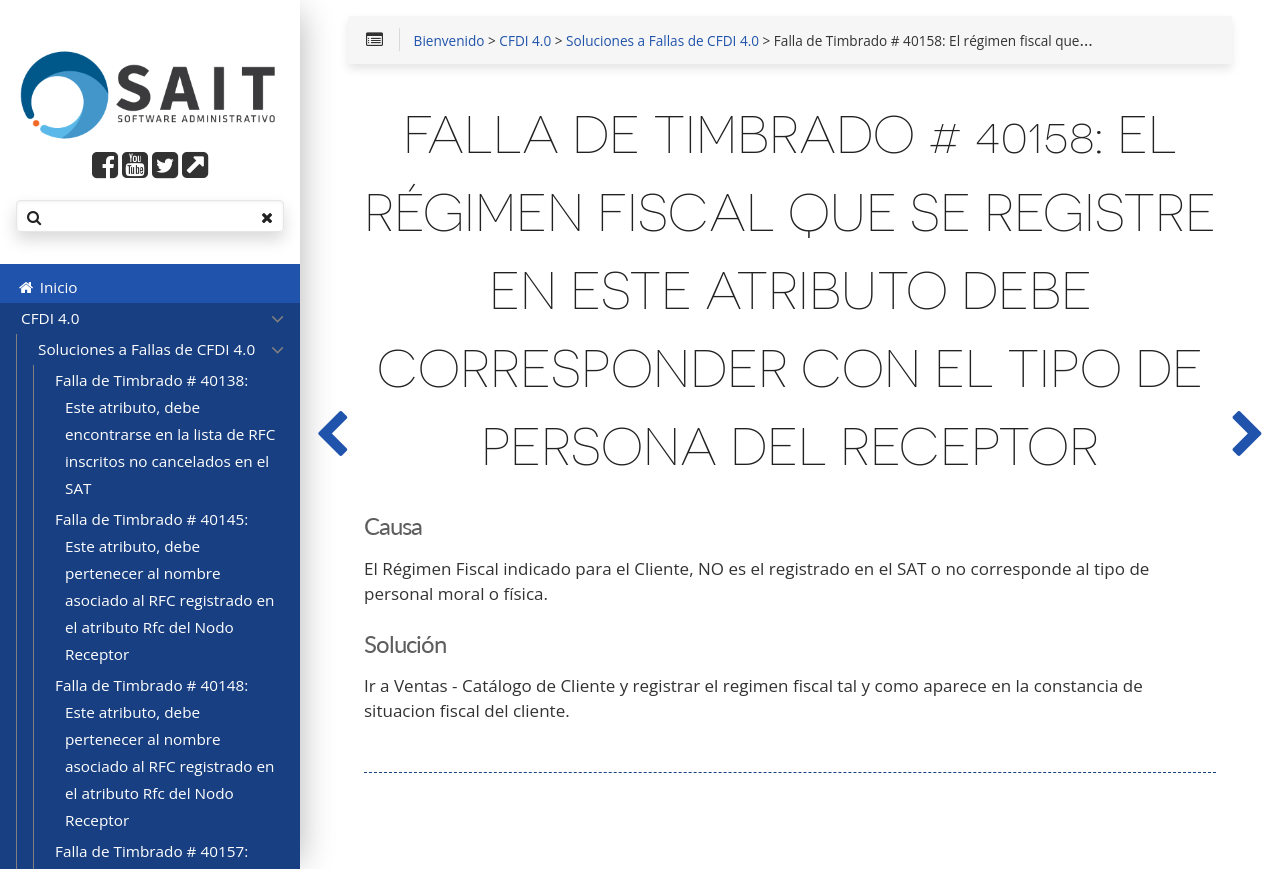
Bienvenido (449, 42)
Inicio (47, 287)
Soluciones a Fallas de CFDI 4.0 (662, 42)
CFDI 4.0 (525, 42)
